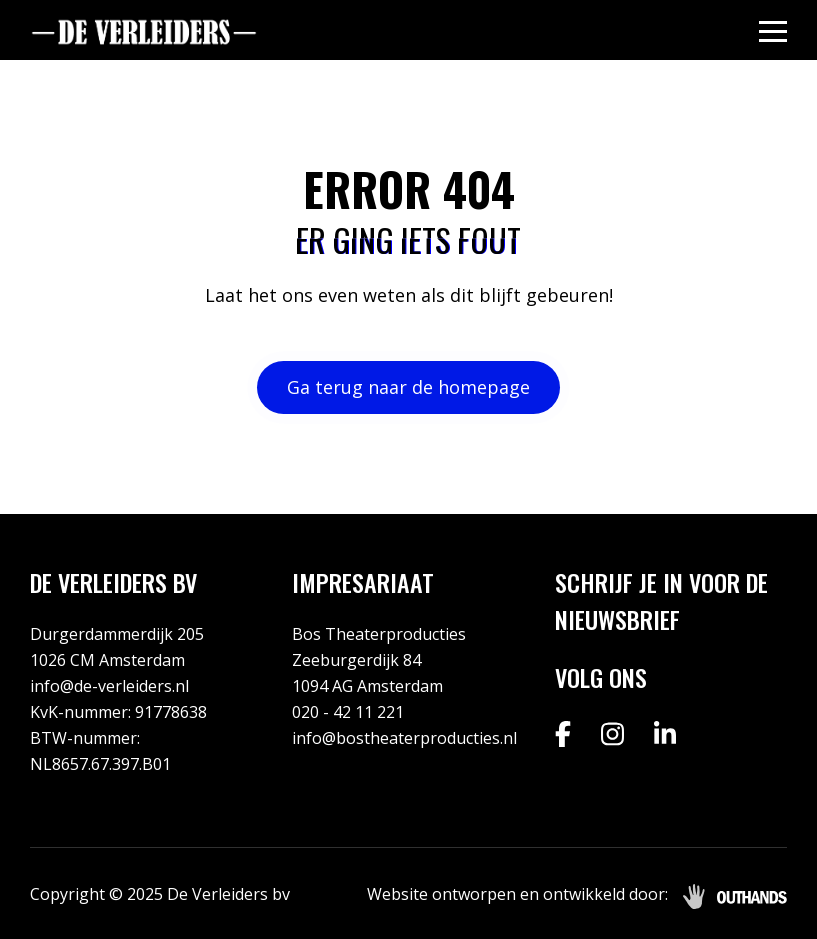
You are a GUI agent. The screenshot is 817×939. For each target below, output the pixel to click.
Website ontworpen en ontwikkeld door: (517, 894)
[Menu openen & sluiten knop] (773, 30)
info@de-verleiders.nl (109, 686)
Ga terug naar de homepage (408, 387)
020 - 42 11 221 (348, 712)
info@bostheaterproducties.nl (404, 738)
